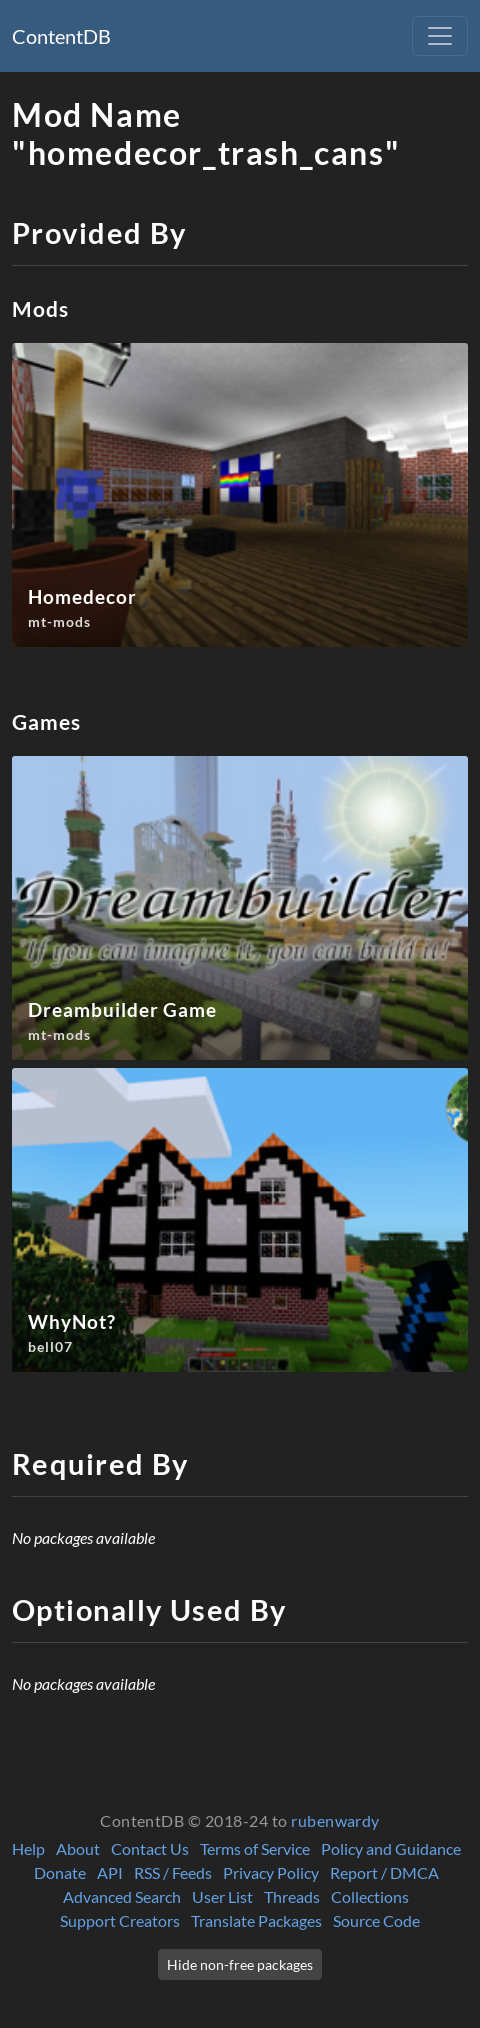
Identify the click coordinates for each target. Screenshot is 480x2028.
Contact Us (150, 1848)
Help (28, 1848)
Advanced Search (122, 1896)
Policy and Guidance (391, 1848)
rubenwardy (335, 1820)
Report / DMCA (384, 1872)
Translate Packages (256, 1920)
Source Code (376, 1920)
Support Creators (120, 1920)
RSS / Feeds (173, 1872)
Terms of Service (255, 1848)
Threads (292, 1896)
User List (222, 1896)
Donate (60, 1872)
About (78, 1848)
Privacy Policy (271, 1872)
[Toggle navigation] (440, 36)
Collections (370, 1896)
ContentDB (61, 36)
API (110, 1872)
